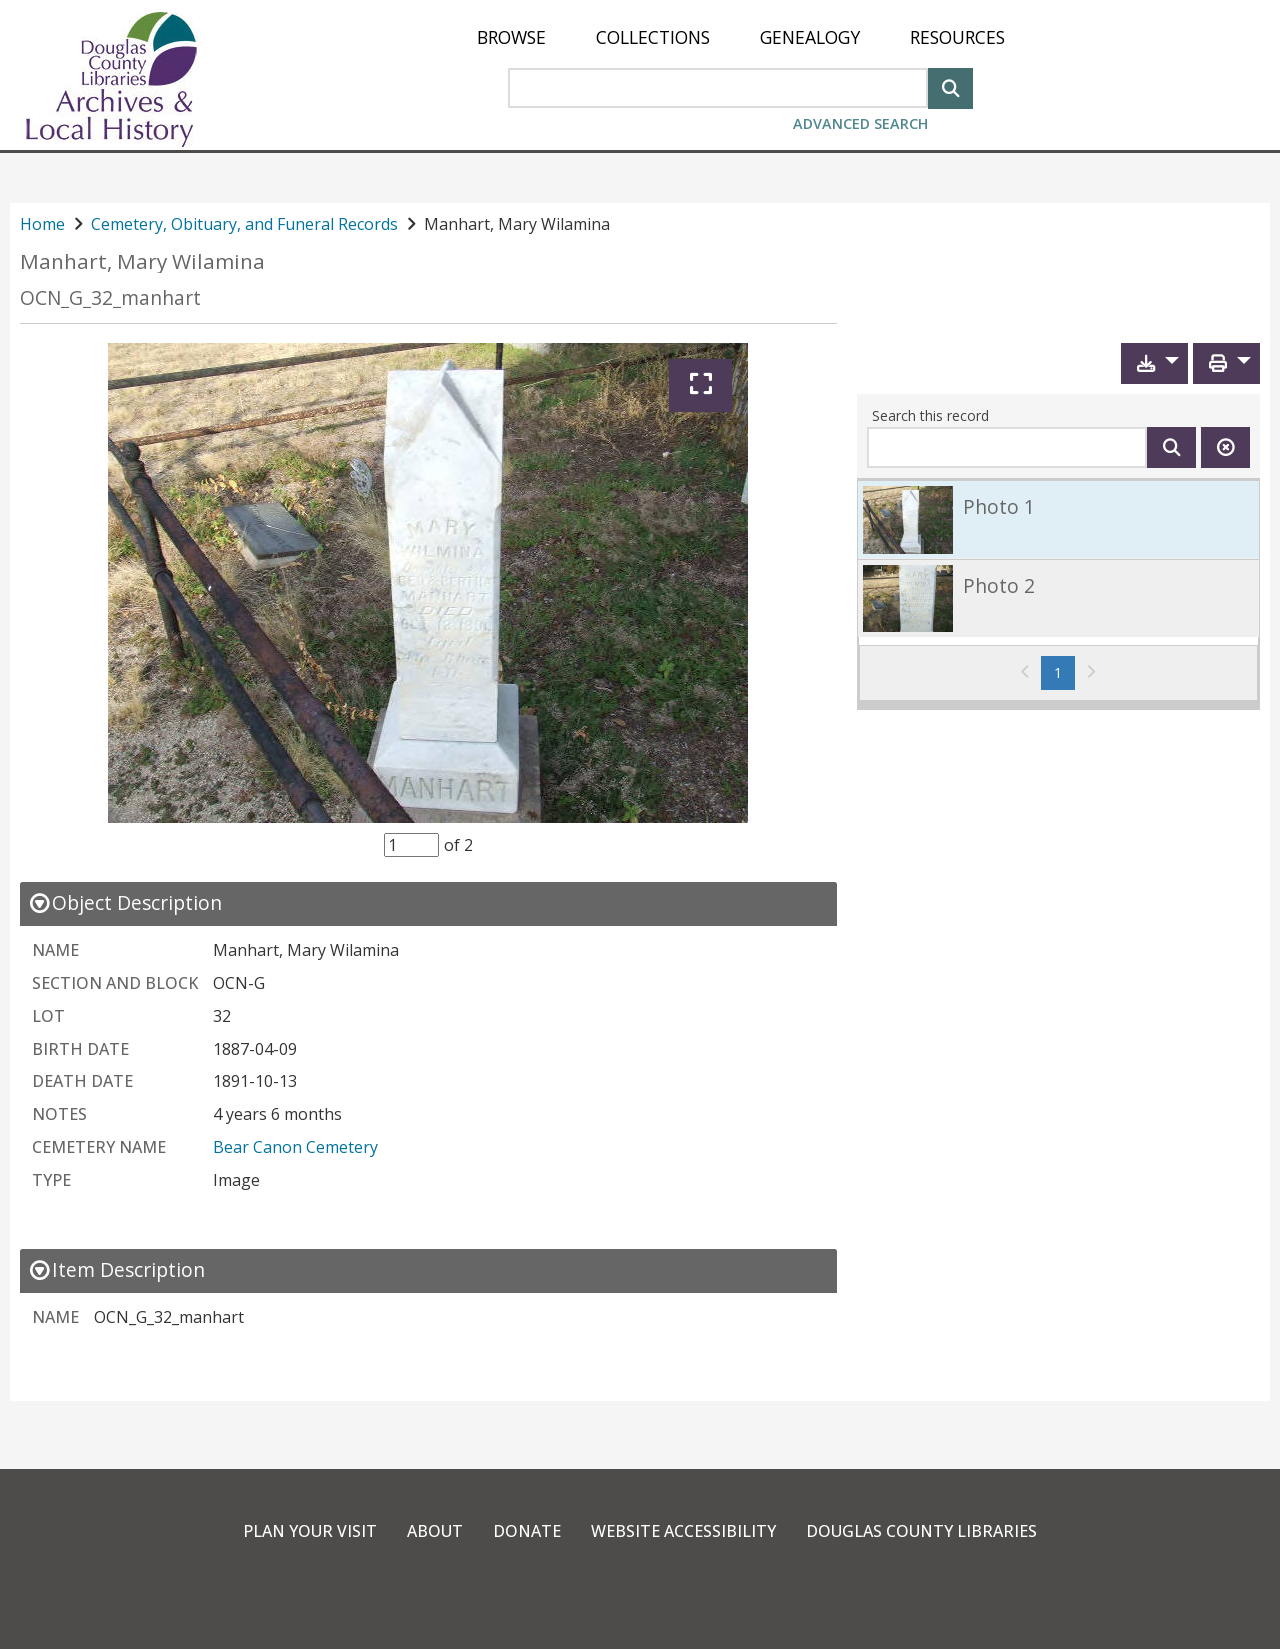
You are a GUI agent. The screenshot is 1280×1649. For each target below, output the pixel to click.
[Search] (950, 86)
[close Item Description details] (116, 1269)
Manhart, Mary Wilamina (142, 261)
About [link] (435, 1531)
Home (42, 224)
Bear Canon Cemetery (295, 1147)
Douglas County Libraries (921, 1531)
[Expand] (700, 385)
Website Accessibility (683, 1531)
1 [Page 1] (1064, 672)
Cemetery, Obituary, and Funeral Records (244, 224)
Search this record (930, 415)
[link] (1058, 519)
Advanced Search (860, 123)
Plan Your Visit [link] (310, 1531)
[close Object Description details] (125, 902)
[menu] (741, 37)
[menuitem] (511, 37)
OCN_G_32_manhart (110, 297)
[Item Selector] (411, 845)
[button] (1154, 363)
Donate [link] (527, 1531)
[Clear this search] (1225, 447)
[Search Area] (718, 88)
